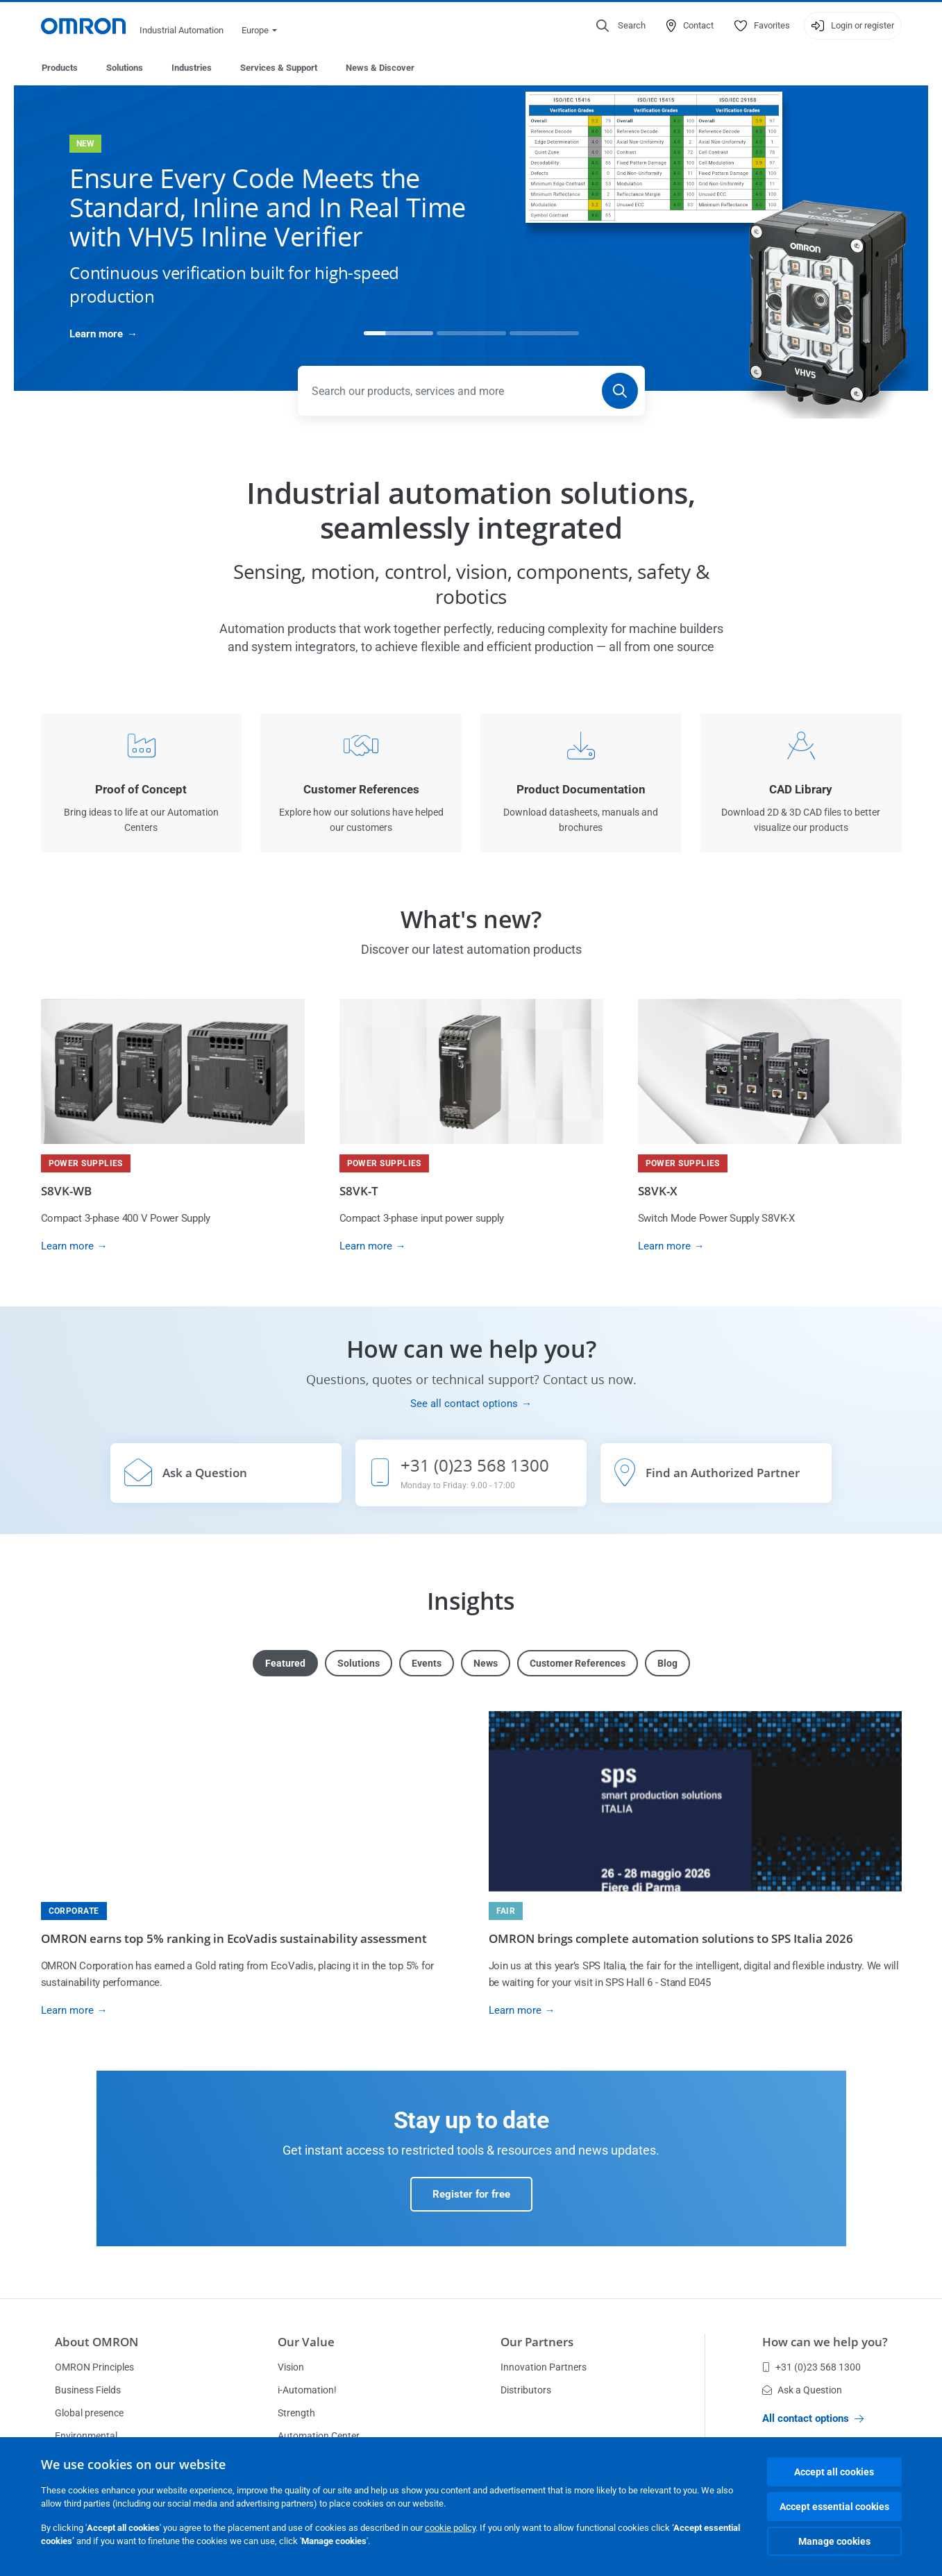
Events (426, 1663)
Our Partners (537, 2342)
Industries (191, 67)
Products (60, 67)
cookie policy (450, 2528)
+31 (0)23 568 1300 (811, 2367)
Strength (296, 2413)
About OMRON (96, 2342)
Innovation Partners (544, 2367)
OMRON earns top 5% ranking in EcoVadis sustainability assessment (234, 1939)
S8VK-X (658, 1191)
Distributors (526, 2390)
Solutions (124, 67)
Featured (285, 1663)
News (485, 1663)
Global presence (89, 2413)
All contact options (813, 2419)
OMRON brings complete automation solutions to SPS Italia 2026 (671, 1939)
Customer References (577, 1663)
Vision (291, 2367)
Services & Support (278, 67)
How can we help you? (825, 2342)
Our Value (306, 2342)
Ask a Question (802, 2390)
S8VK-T (358, 1191)
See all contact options (464, 1404)
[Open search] (621, 25)
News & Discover (380, 67)
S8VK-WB (66, 1191)
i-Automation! (307, 2390)
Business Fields (88, 2390)
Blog (667, 1663)
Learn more (96, 334)
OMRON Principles (94, 2367)
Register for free (471, 2195)
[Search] (620, 391)
